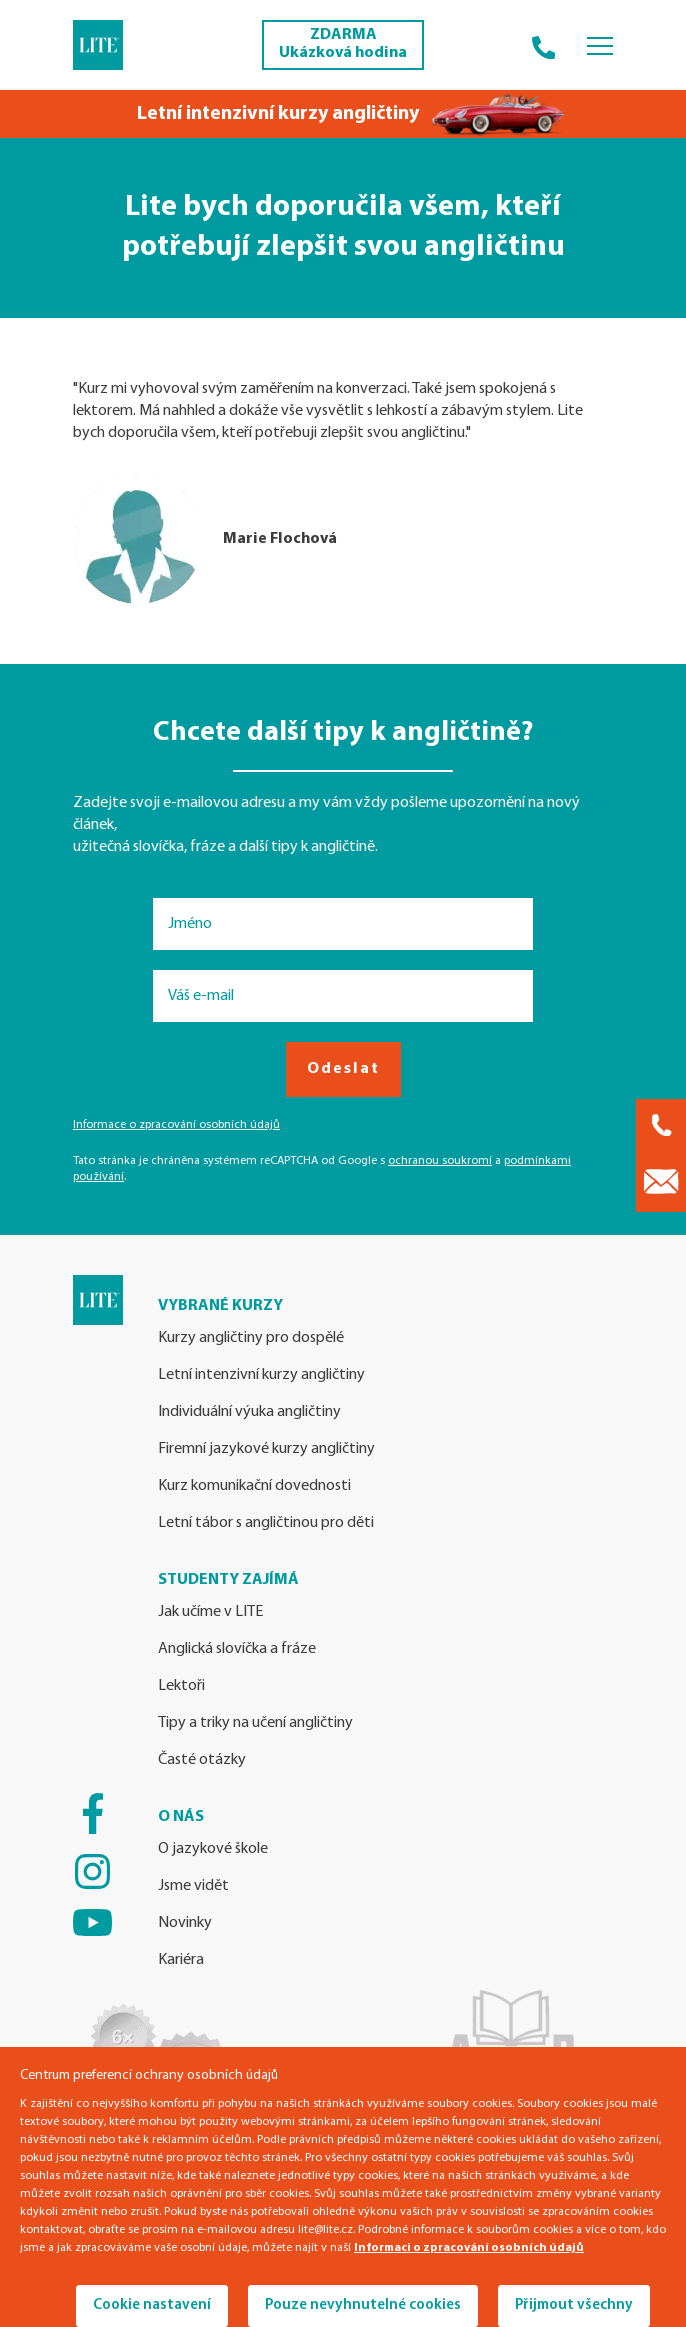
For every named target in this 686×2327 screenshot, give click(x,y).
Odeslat (343, 1069)
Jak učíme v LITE (210, 1612)
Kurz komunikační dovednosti (254, 1486)
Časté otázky (202, 1760)
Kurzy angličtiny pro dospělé (251, 1338)
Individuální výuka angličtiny (249, 1412)
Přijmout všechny (574, 2305)
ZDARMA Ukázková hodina (343, 44)
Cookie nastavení (152, 2305)
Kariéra (181, 1960)
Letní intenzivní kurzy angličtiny (261, 1375)
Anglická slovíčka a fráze (237, 1649)
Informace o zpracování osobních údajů (176, 1125)
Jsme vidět (193, 1886)
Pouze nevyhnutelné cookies (363, 2305)
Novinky (185, 1923)
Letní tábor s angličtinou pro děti (266, 1523)
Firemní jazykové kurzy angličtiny (266, 1449)
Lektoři (181, 1686)
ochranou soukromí (440, 1161)
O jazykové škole (213, 1849)
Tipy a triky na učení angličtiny (255, 1723)
